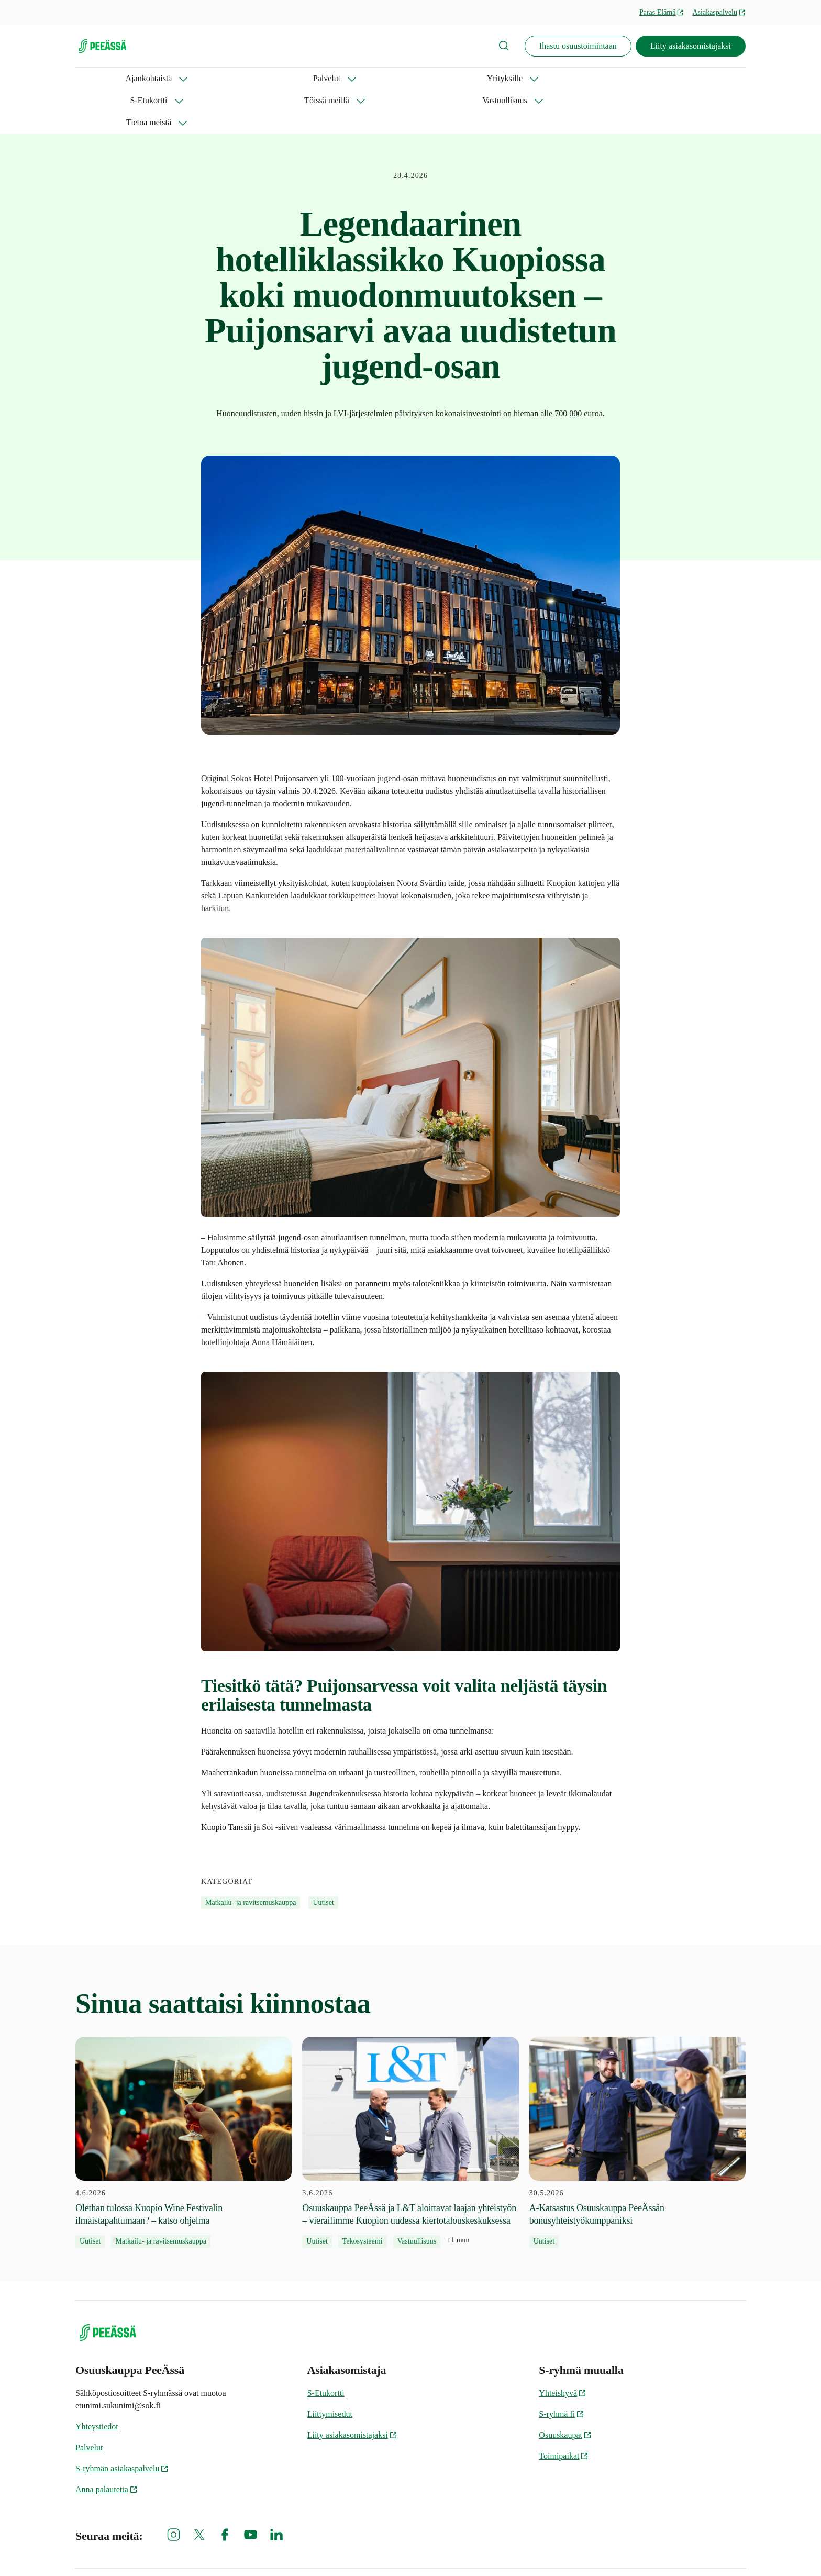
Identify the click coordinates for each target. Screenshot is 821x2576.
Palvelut (167, 78)
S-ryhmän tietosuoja (373, 2550)
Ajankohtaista (98, 78)
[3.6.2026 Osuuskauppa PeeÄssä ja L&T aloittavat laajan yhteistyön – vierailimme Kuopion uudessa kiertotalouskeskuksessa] (410, 2098)
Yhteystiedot (96, 2382)
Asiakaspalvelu (719, 12)
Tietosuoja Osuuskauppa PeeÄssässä (599, 2550)
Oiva (516, 2550)
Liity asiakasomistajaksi (690, 45)
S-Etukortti (298, 78)
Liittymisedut (329, 2370)
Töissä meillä (370, 78)
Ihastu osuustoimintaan (578, 45)
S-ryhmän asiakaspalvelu (122, 2424)
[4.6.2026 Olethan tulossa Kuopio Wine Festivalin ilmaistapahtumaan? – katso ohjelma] (183, 2098)
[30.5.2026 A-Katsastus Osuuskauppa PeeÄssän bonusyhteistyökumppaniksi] (637, 2098)
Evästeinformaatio (456, 2550)
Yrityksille (230, 78)
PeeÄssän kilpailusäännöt (708, 2550)
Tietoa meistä (523, 78)
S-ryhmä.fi (561, 2370)
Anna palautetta (106, 2445)
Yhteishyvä (562, 2349)
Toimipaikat (564, 2411)
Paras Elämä (661, 12)
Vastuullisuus (447, 78)
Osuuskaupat (565, 2390)
